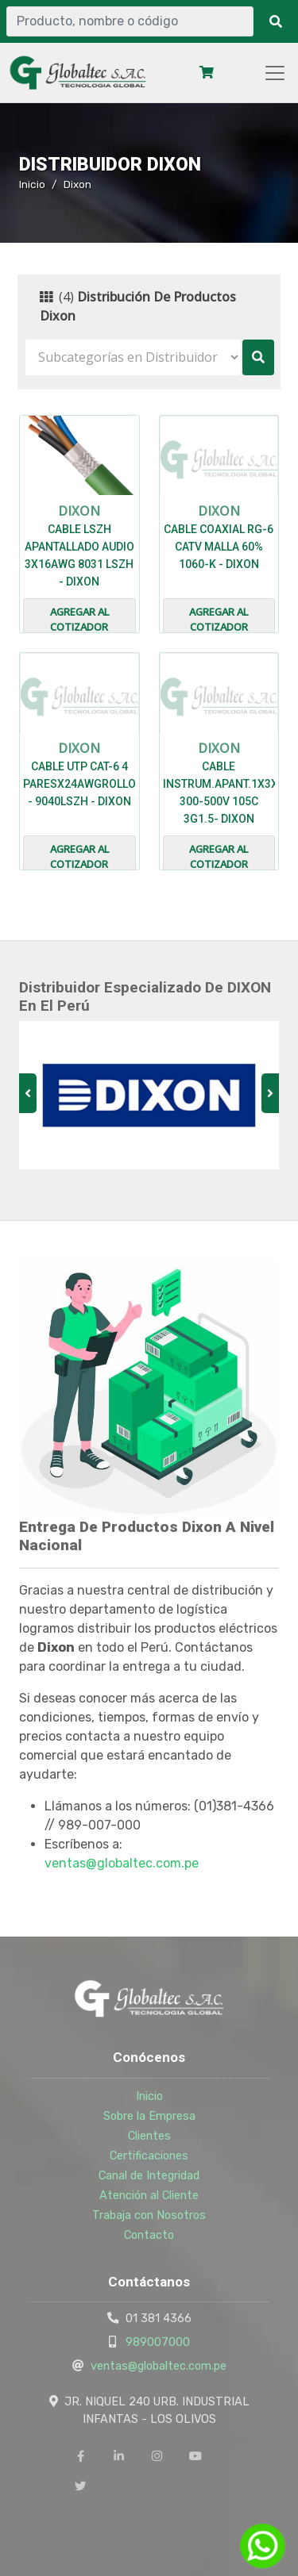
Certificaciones (149, 2155)
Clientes (149, 2136)
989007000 (158, 2342)
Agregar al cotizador (79, 620)
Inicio (32, 184)
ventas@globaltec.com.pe (122, 1863)
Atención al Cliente (149, 2195)
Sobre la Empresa (149, 2116)
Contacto (149, 2235)
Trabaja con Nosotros (149, 2215)
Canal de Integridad (149, 2175)
